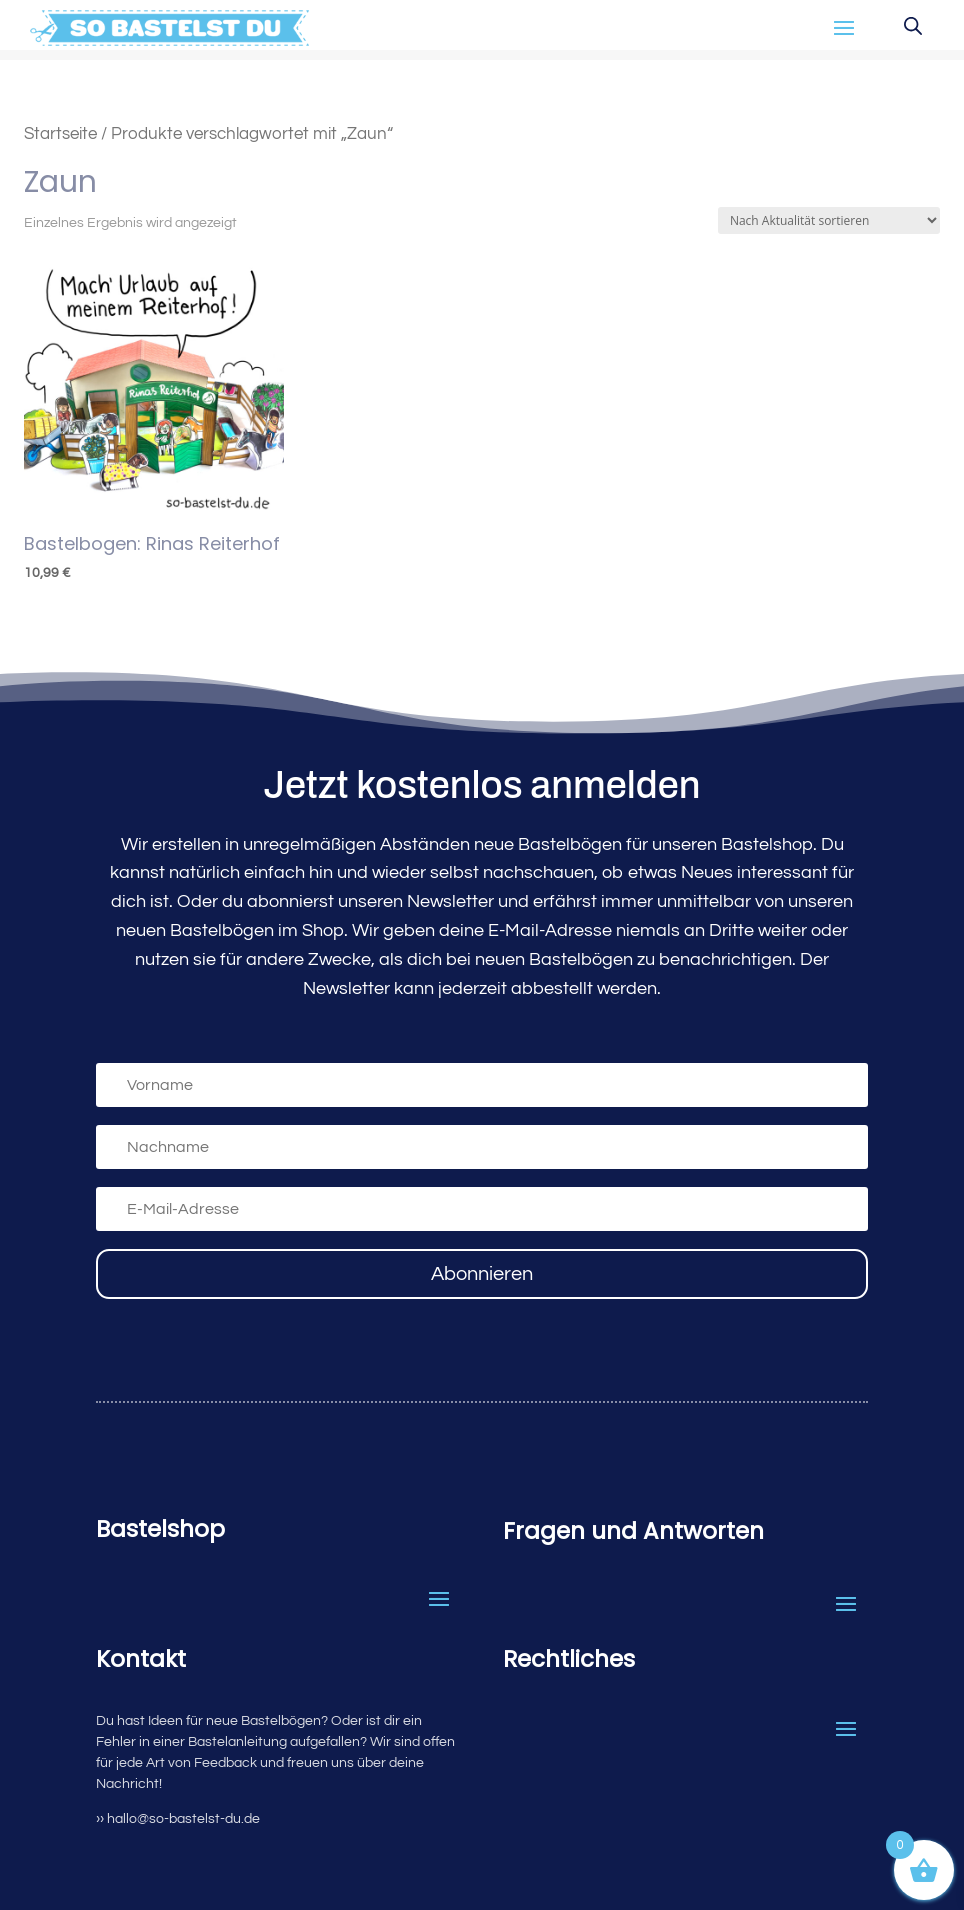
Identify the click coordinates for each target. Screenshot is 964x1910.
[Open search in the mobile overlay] (913, 26)
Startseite (60, 133)
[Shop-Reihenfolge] (829, 220)
